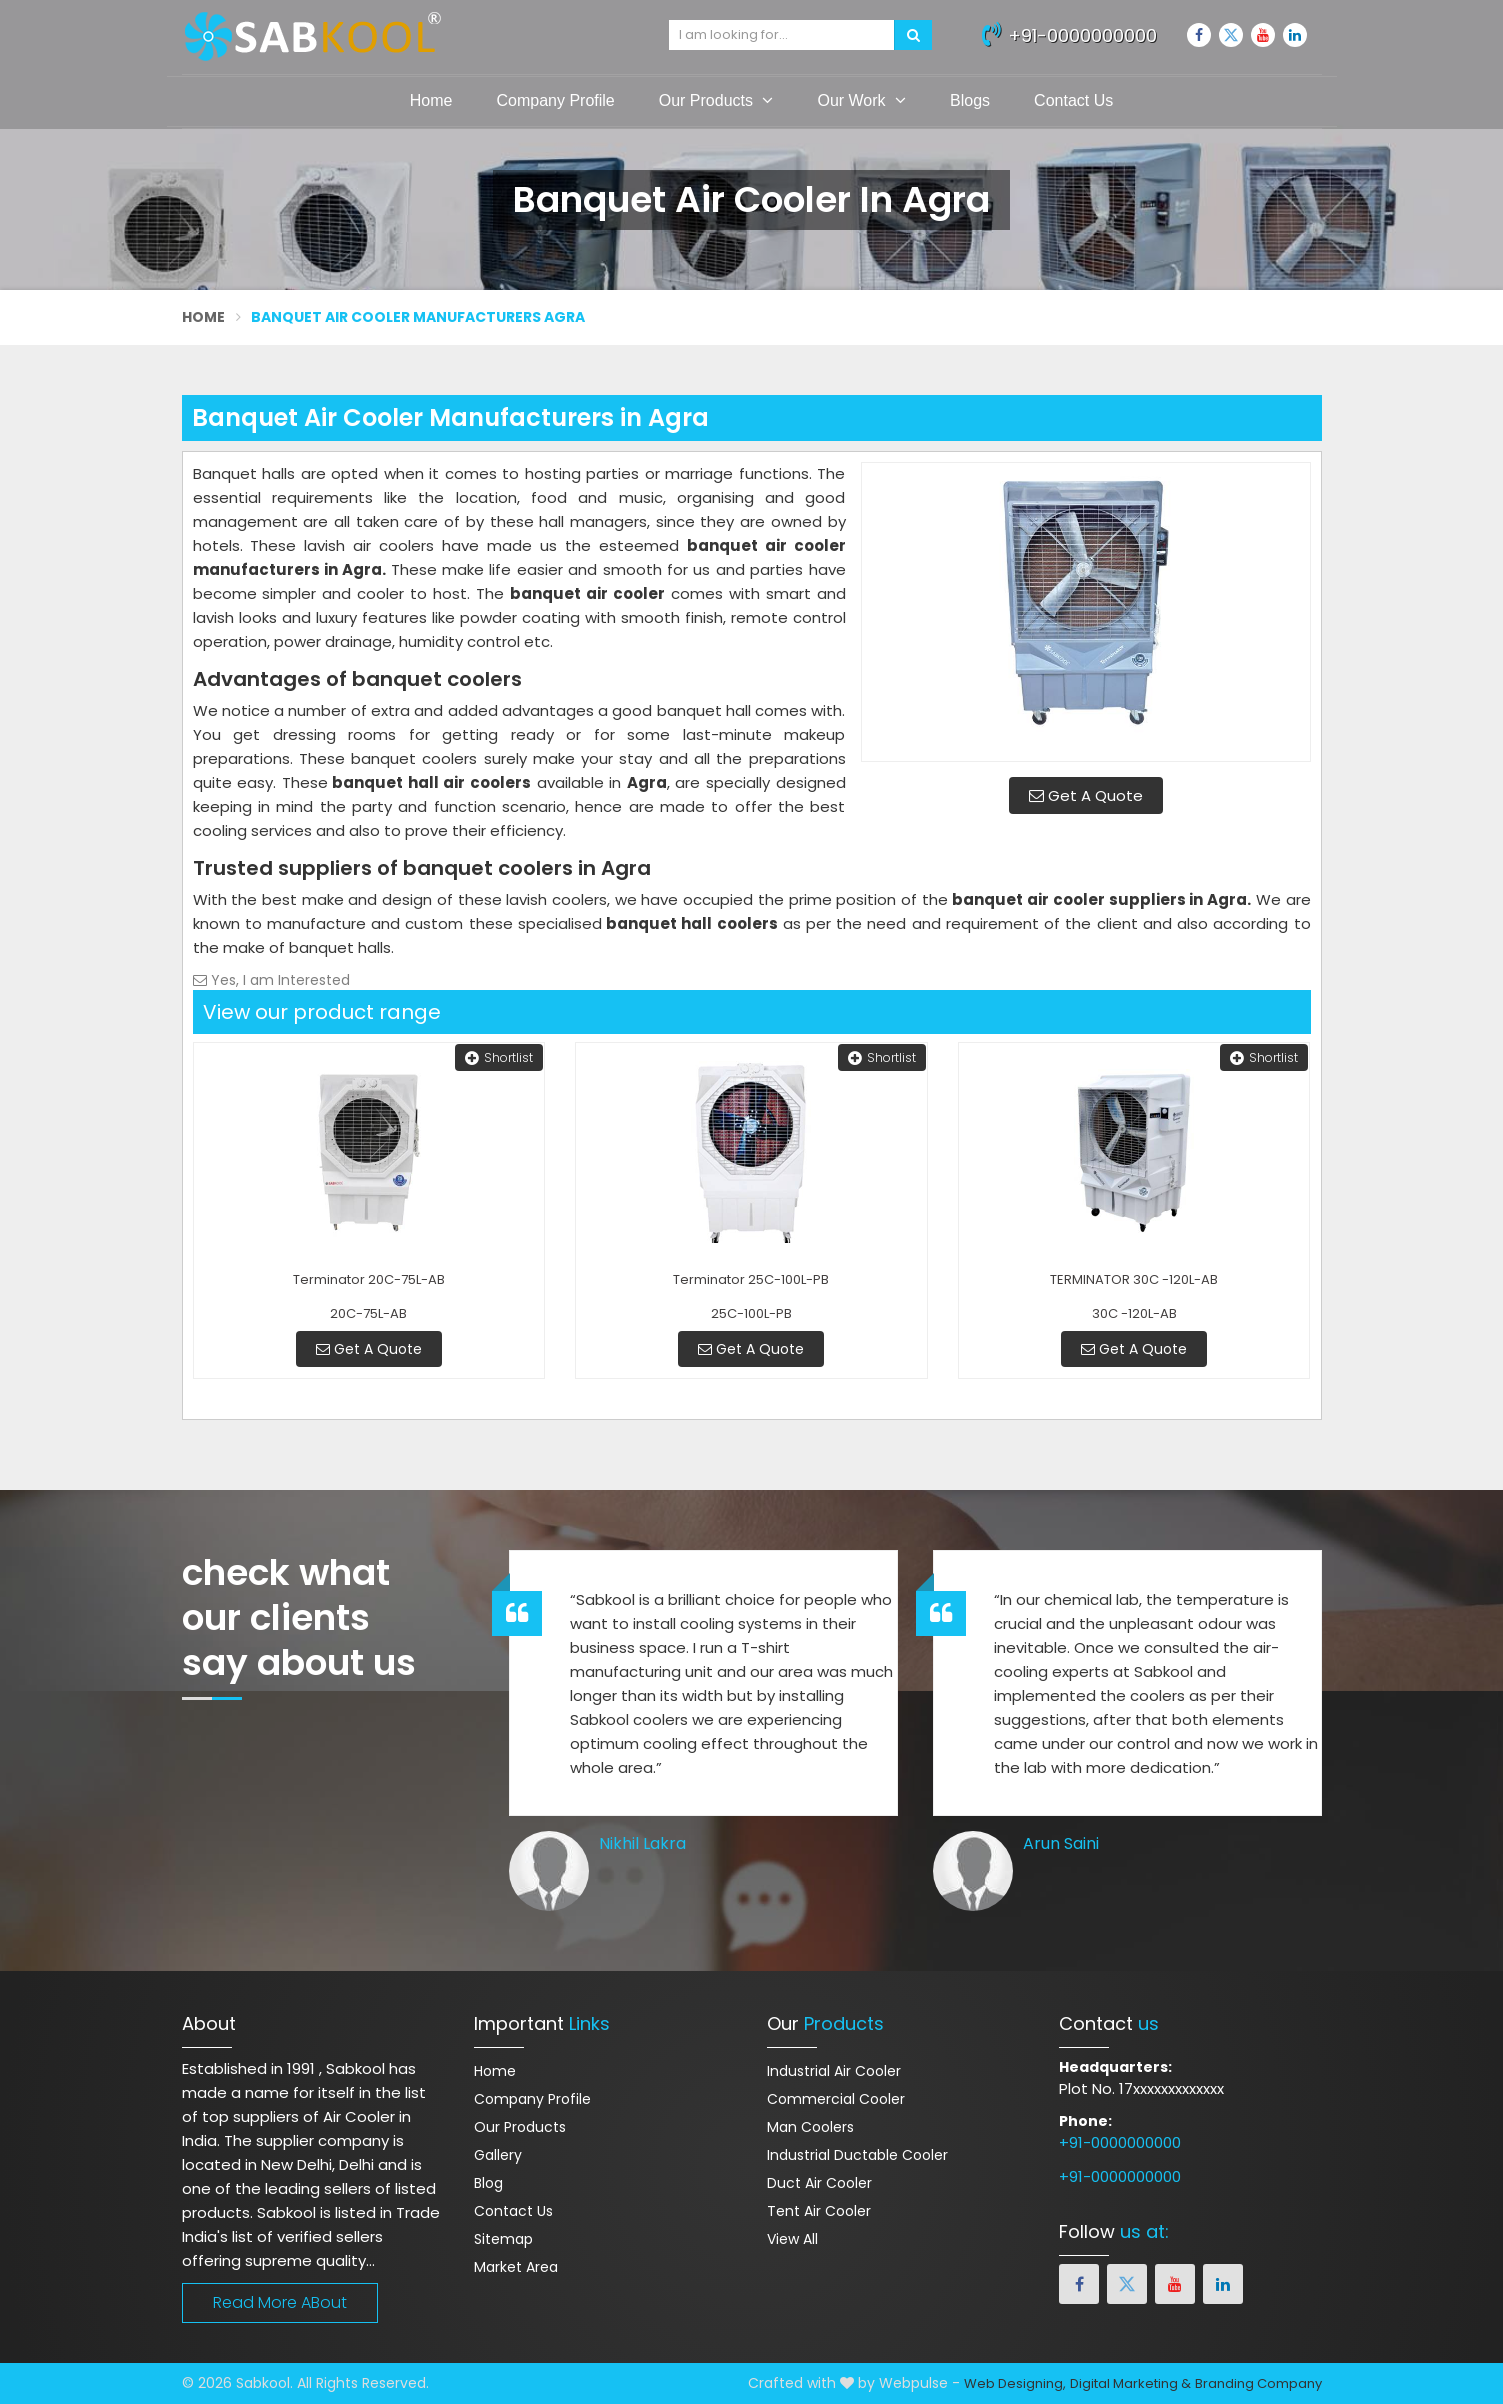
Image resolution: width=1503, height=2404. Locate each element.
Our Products (716, 100)
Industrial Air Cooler (834, 2071)
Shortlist (499, 1057)
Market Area (516, 2267)
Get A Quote (1086, 795)
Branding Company (1258, 2383)
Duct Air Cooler (819, 2183)
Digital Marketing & (1130, 2383)
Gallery (498, 2155)
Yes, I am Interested (271, 980)
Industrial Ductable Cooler (857, 2155)
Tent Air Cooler (819, 2211)
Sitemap (503, 2239)
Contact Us (1073, 100)
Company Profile (555, 100)
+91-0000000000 (1069, 33)
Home (431, 100)
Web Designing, (1015, 2383)
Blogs (970, 100)
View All (792, 2239)
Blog (488, 2183)
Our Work (861, 100)
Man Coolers (810, 2127)
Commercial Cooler (836, 2099)
